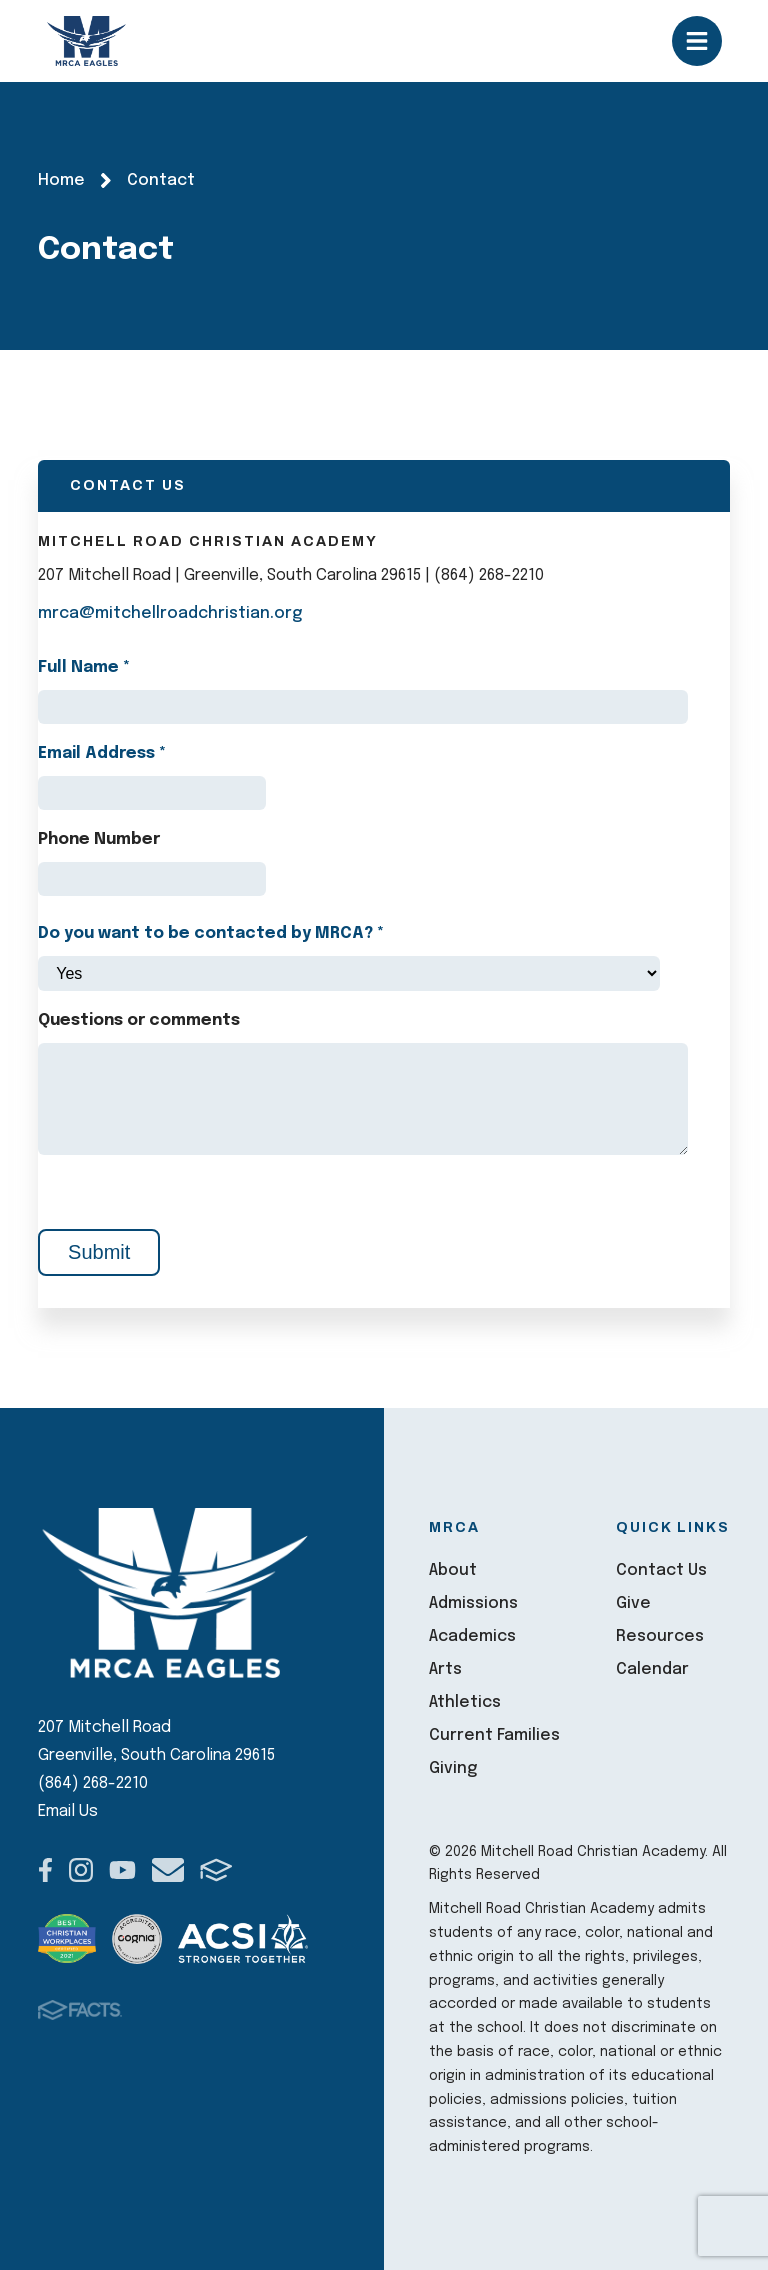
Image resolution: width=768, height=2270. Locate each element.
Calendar (652, 1669)
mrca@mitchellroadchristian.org (170, 613)
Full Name (84, 667)
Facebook (45, 1870)
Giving (453, 1768)
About (453, 1570)
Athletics (465, 1702)
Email (168, 1870)
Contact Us (661, 1570)
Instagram (81, 1870)
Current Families (494, 1735)
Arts (445, 1669)
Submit (99, 1252)
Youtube (122, 1870)
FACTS (216, 1870)
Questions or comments (139, 1020)
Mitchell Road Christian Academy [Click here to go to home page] (87, 41)
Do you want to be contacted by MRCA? (211, 933)
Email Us (68, 1811)
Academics (472, 1636)
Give (633, 1603)
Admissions (473, 1603)
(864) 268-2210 (93, 1783)
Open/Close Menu (697, 41)
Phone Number (99, 839)
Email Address (102, 753)
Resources (660, 1636)
